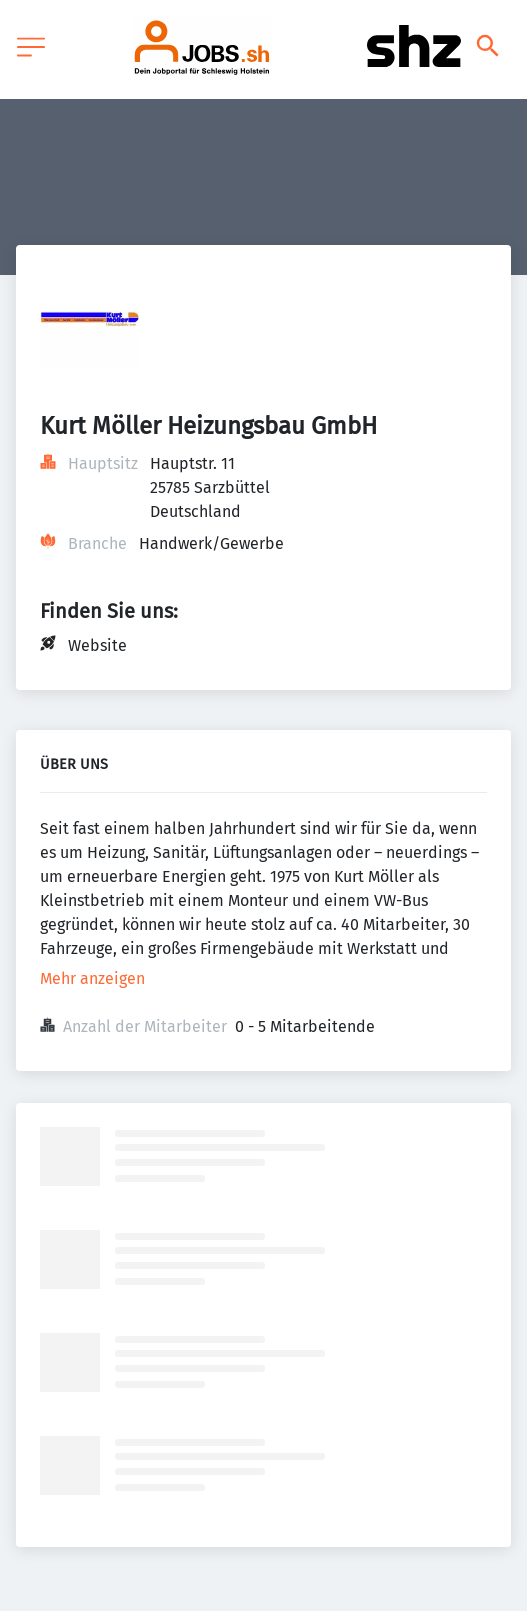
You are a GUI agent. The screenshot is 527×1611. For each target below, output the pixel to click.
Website (97, 645)
